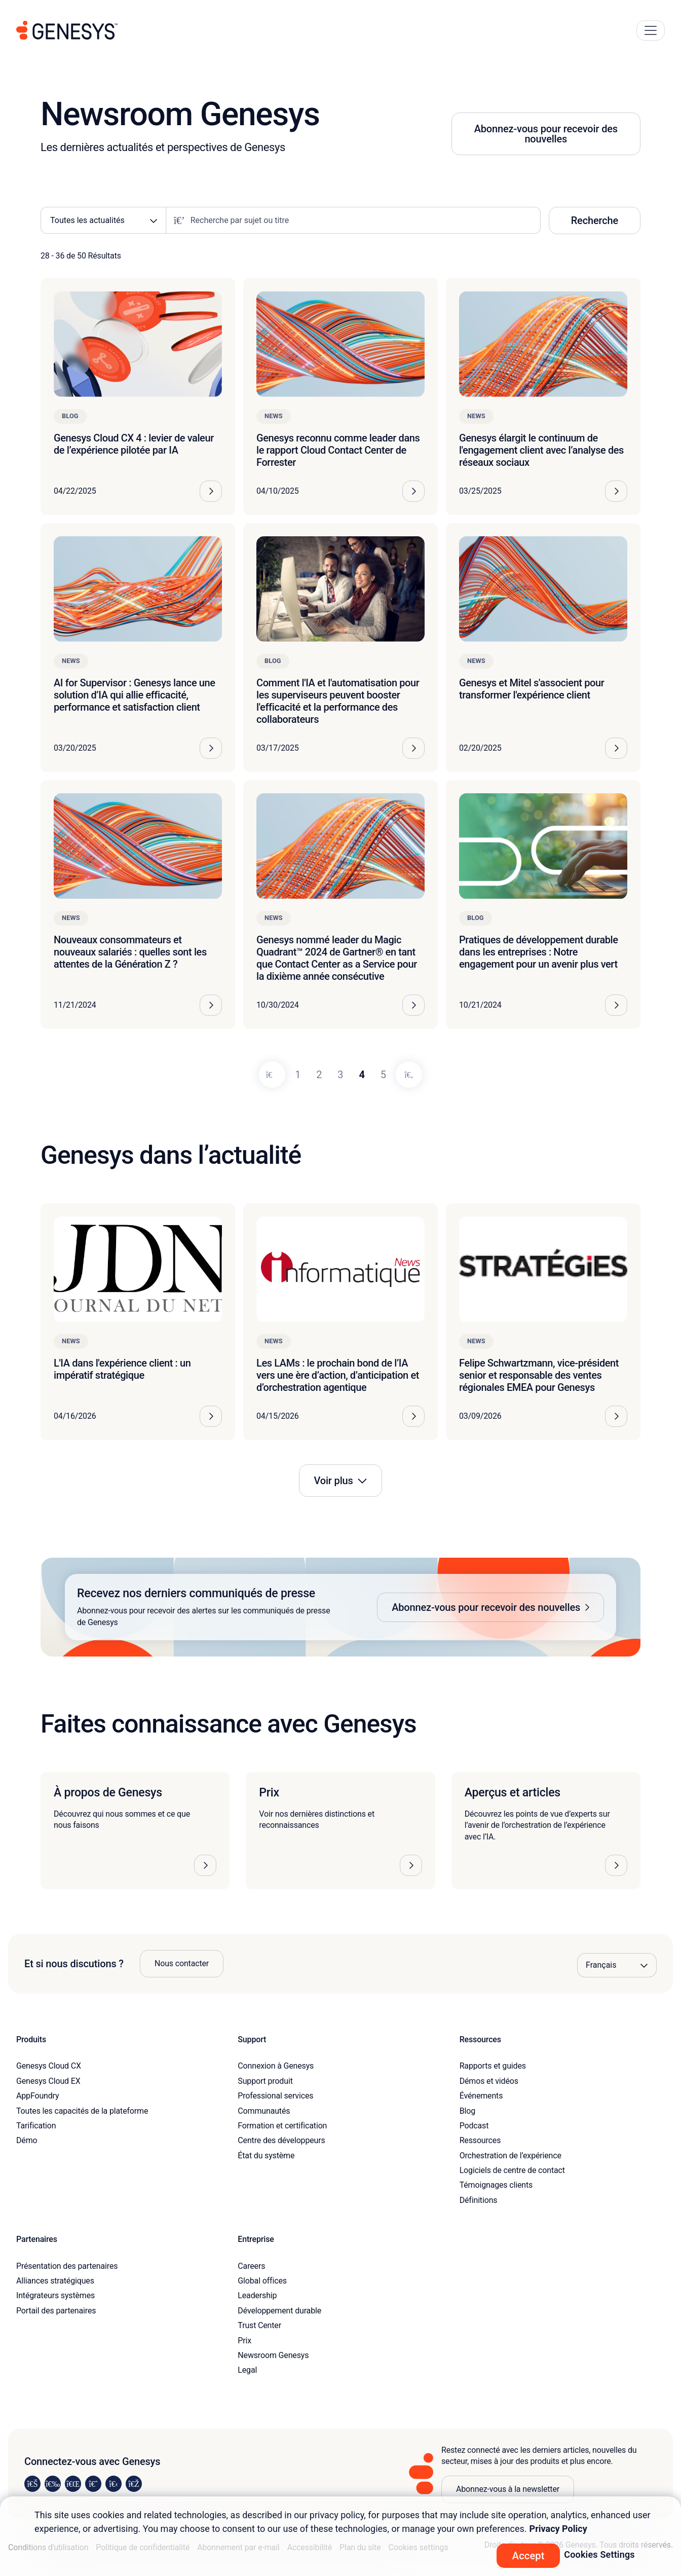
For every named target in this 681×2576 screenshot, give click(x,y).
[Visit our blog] (134, 2484)
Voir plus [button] (333, 1481)
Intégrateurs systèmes (55, 2295)
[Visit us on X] (73, 2484)
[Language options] (617, 1965)
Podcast (474, 2125)
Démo (26, 2140)
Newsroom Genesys (273, 2355)
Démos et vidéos (489, 2081)
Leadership (257, 2295)
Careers (251, 2266)
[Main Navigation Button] (650, 30)
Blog (467, 2111)
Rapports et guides (493, 2066)
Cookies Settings (599, 2554)
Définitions (479, 2200)
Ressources (480, 2140)
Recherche (594, 220)
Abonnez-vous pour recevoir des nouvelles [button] (546, 134)
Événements (481, 2096)
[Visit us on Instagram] (53, 2484)
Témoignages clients (496, 2185)
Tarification (36, 2125)
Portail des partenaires (56, 2310)
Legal (247, 2370)
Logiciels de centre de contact (512, 2170)
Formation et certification (282, 2125)
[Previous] (272, 1074)
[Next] (409, 1074)
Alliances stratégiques (55, 2281)
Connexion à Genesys (276, 2066)
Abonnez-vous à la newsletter (507, 2489)
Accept (528, 2556)
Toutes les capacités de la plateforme (82, 2111)
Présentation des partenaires (67, 2266)
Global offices (262, 2281)
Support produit (265, 2081)
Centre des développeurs (281, 2140)
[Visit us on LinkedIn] (32, 2484)
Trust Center (259, 2325)
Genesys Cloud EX (48, 2081)
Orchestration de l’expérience (510, 2155)
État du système (266, 2155)
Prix (244, 2340)
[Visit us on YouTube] (113, 2484)
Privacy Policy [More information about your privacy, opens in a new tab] (558, 2528)
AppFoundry (37, 2096)
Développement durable (279, 2310)
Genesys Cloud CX (48, 2066)
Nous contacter (182, 1963)
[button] (340, 1607)
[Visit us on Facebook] (93, 2484)
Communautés (264, 2111)
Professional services (275, 2096)
